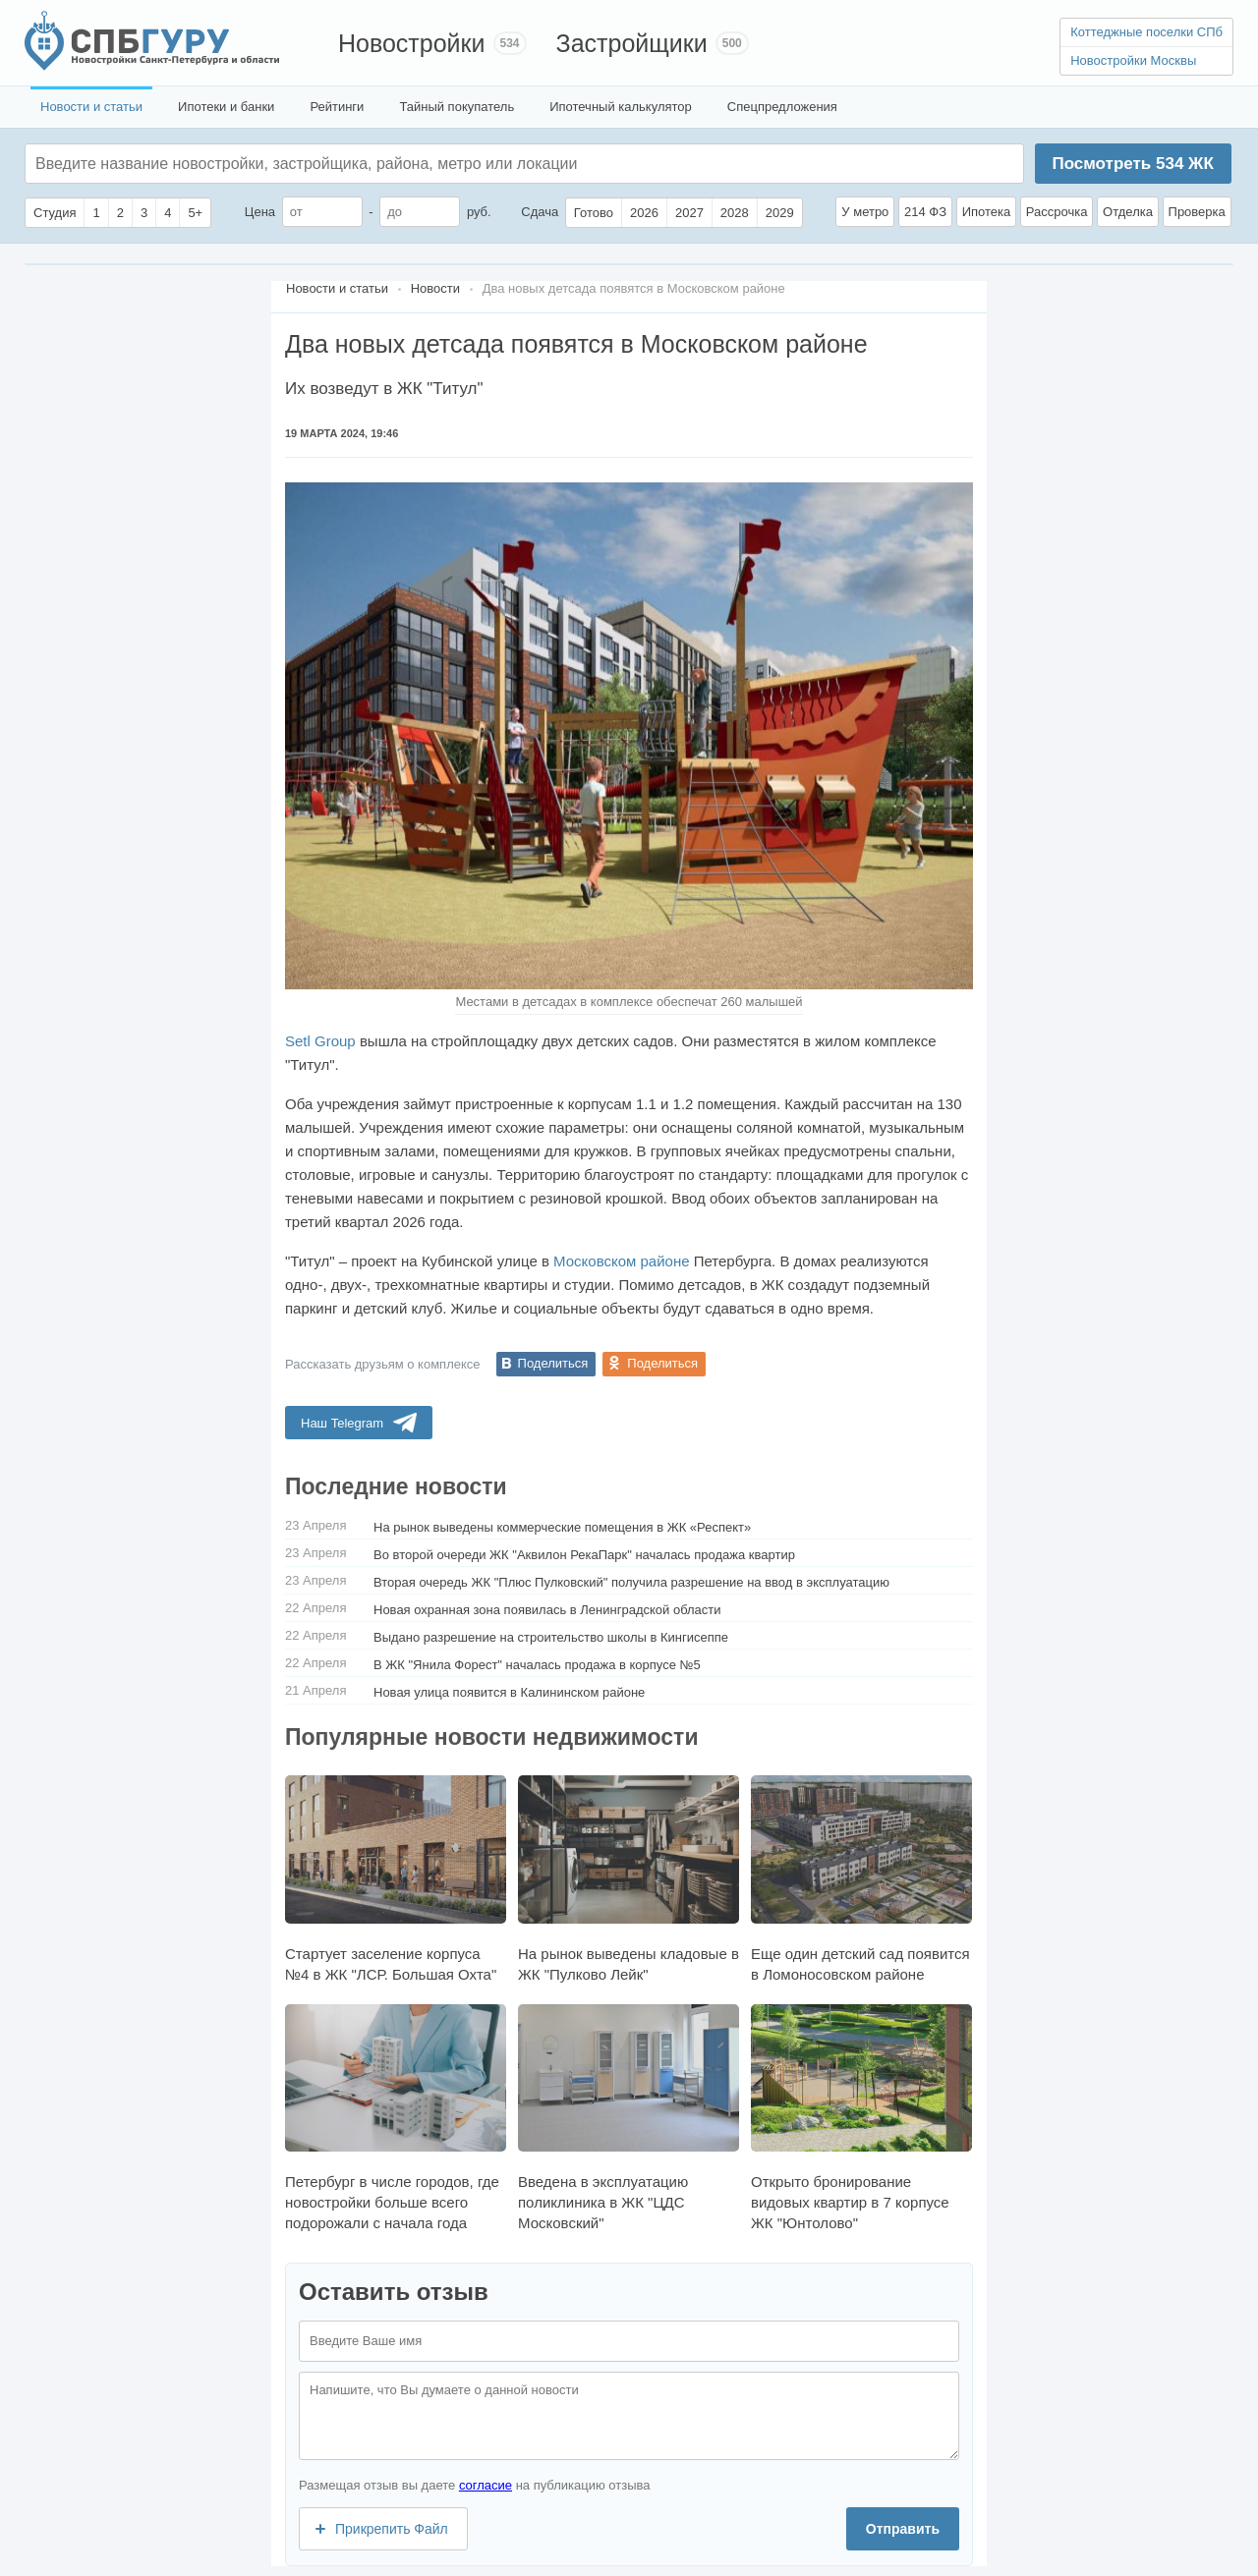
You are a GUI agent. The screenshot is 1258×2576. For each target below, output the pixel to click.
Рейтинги (337, 106)
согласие (485, 2485)
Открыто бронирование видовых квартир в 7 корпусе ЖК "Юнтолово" (861, 2117)
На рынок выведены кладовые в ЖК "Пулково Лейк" (628, 1878)
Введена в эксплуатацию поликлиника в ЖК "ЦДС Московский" (628, 2117)
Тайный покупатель (456, 106)
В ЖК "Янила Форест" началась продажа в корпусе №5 (537, 1664)
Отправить (903, 2529)
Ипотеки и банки (226, 106)
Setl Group (320, 1041)
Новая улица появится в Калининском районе (509, 1692)
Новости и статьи (91, 106)
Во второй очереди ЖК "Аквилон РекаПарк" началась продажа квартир (584, 1554)
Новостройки (412, 43)
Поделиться (553, 1363)
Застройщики (632, 43)
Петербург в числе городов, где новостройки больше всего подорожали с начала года (395, 2117)
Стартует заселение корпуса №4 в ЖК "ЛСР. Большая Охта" (395, 1878)
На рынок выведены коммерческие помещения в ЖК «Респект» (562, 1527)
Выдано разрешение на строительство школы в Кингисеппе (550, 1637)
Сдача (539, 211)
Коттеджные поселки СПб (1146, 32)
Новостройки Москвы (1133, 60)
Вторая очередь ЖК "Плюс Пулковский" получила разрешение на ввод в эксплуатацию (631, 1582)
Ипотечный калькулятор (620, 106)
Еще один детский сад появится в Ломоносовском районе (861, 1878)
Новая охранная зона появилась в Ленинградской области (547, 1609)
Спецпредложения (782, 106)
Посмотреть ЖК (1132, 163)
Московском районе (621, 1261)
